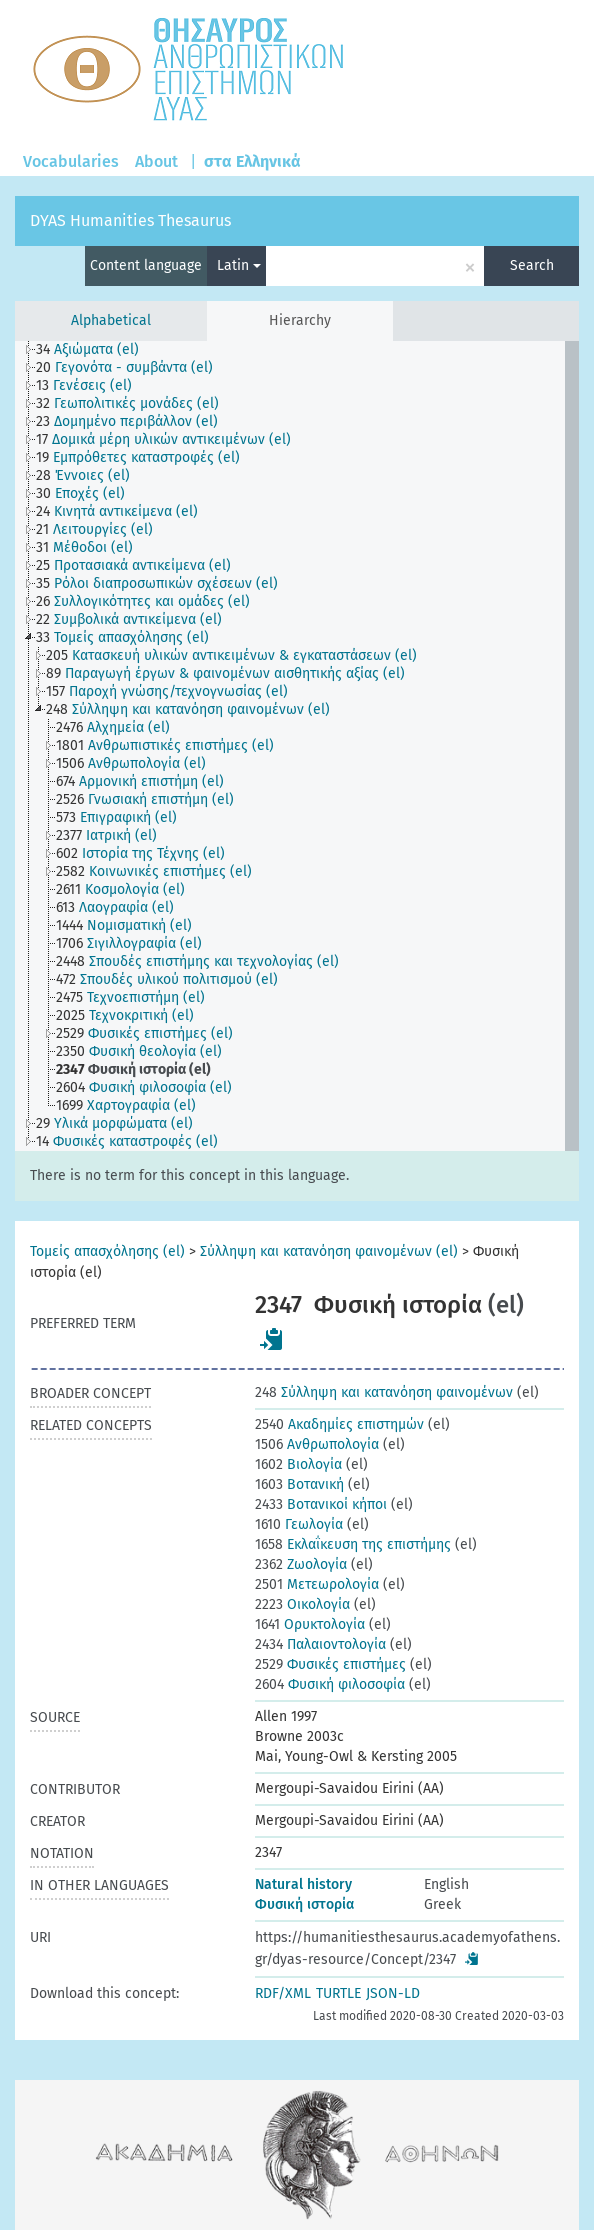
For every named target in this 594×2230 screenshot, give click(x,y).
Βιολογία (298, 1464)
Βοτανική (299, 1484)
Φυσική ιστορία (304, 1904)
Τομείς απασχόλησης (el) (107, 1251)
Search (532, 265)
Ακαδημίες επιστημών (339, 1424)
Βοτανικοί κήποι (321, 1504)
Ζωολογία (301, 1564)
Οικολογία (302, 1604)
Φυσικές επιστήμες (330, 1664)
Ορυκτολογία (310, 1624)
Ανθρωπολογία (317, 1444)
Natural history (303, 1884)
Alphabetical (111, 320)
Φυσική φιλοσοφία (330, 1684)
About (156, 161)
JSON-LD (393, 1993)
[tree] (297, 746)
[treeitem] (96, 350)
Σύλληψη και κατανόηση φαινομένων (384, 1392)
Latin (239, 265)
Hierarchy (300, 320)
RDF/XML (283, 1993)
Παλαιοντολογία (320, 1644)
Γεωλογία (299, 1524)
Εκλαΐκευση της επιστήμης (353, 1544)
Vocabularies (71, 161)
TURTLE (338, 1993)
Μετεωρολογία (317, 1584)
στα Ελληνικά (252, 161)
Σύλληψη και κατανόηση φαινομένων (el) (329, 1251)
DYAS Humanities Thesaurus (130, 220)
